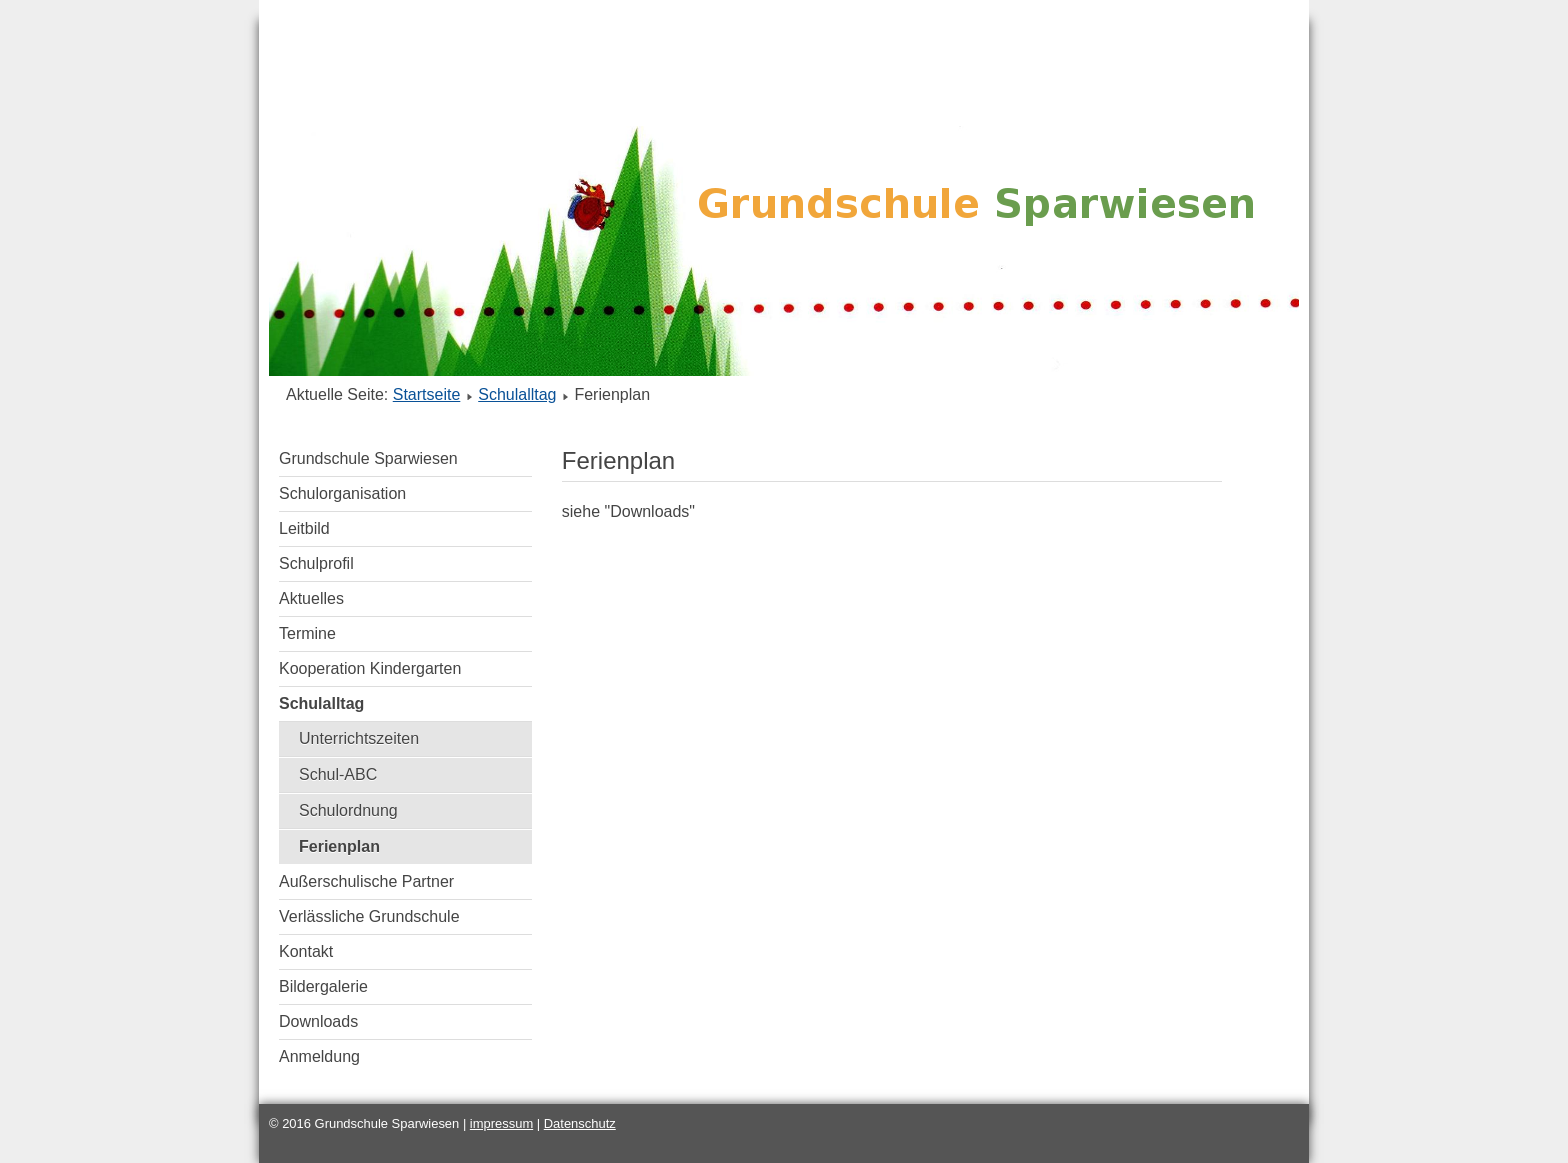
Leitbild (304, 528)
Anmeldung (319, 1056)
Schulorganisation (342, 493)
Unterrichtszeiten (359, 738)
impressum (501, 1123)
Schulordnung (348, 810)
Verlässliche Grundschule (369, 916)
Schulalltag (517, 394)
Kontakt (306, 951)
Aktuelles (311, 598)
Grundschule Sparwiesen (368, 458)
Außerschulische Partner (366, 881)
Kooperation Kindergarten (370, 668)
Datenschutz (580, 1123)
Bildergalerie (323, 986)
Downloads (318, 1021)
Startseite (427, 394)
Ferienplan (339, 846)
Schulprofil (316, 563)
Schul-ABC (338, 774)
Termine (307, 633)
